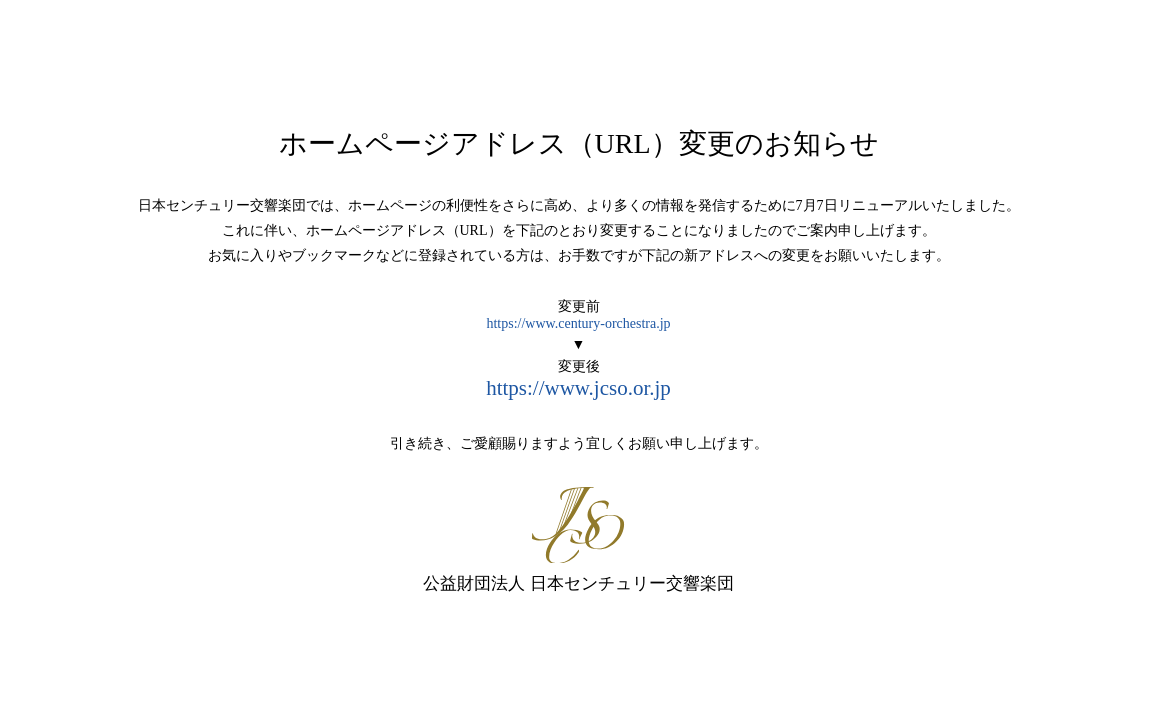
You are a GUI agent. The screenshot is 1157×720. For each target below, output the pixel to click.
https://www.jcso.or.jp (578, 388)
